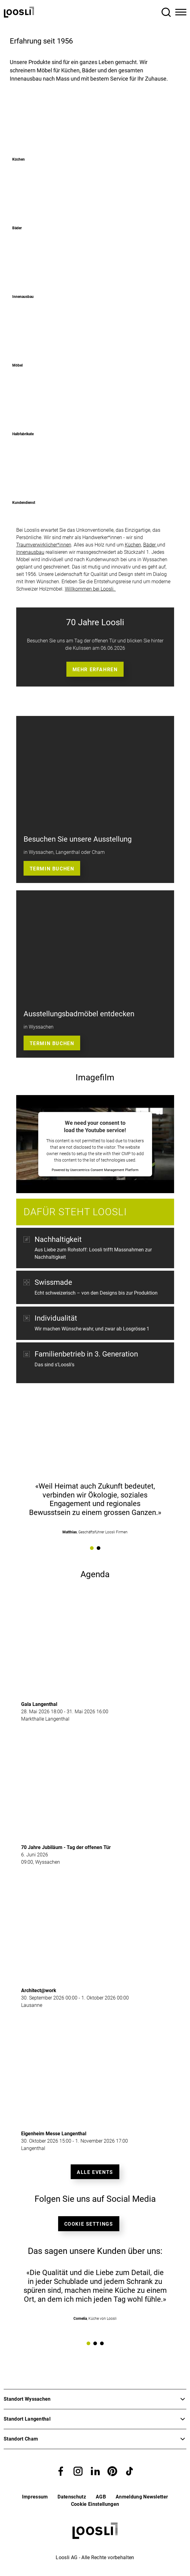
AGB (101, 2497)
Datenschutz (72, 2497)
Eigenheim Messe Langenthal (53, 2134)
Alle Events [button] (95, 2172)
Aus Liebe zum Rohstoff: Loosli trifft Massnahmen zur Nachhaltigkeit (93, 1253)
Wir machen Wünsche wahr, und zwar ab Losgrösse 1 (92, 1329)
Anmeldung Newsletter (142, 2497)
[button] (61, 2471)
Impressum (35, 2497)
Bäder (150, 545)
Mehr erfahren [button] (95, 669)
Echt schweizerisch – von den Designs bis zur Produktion (96, 1293)
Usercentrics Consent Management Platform (104, 1170)
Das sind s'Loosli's (54, 1368)
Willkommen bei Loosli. (90, 589)
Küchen (133, 545)
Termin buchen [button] (52, 869)
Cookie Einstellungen (95, 2504)
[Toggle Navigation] (180, 12)
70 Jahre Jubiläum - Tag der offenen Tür (66, 1847)
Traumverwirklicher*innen (43, 545)
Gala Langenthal (39, 1704)
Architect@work (38, 1990)
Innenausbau (30, 552)
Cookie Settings (88, 2224)
